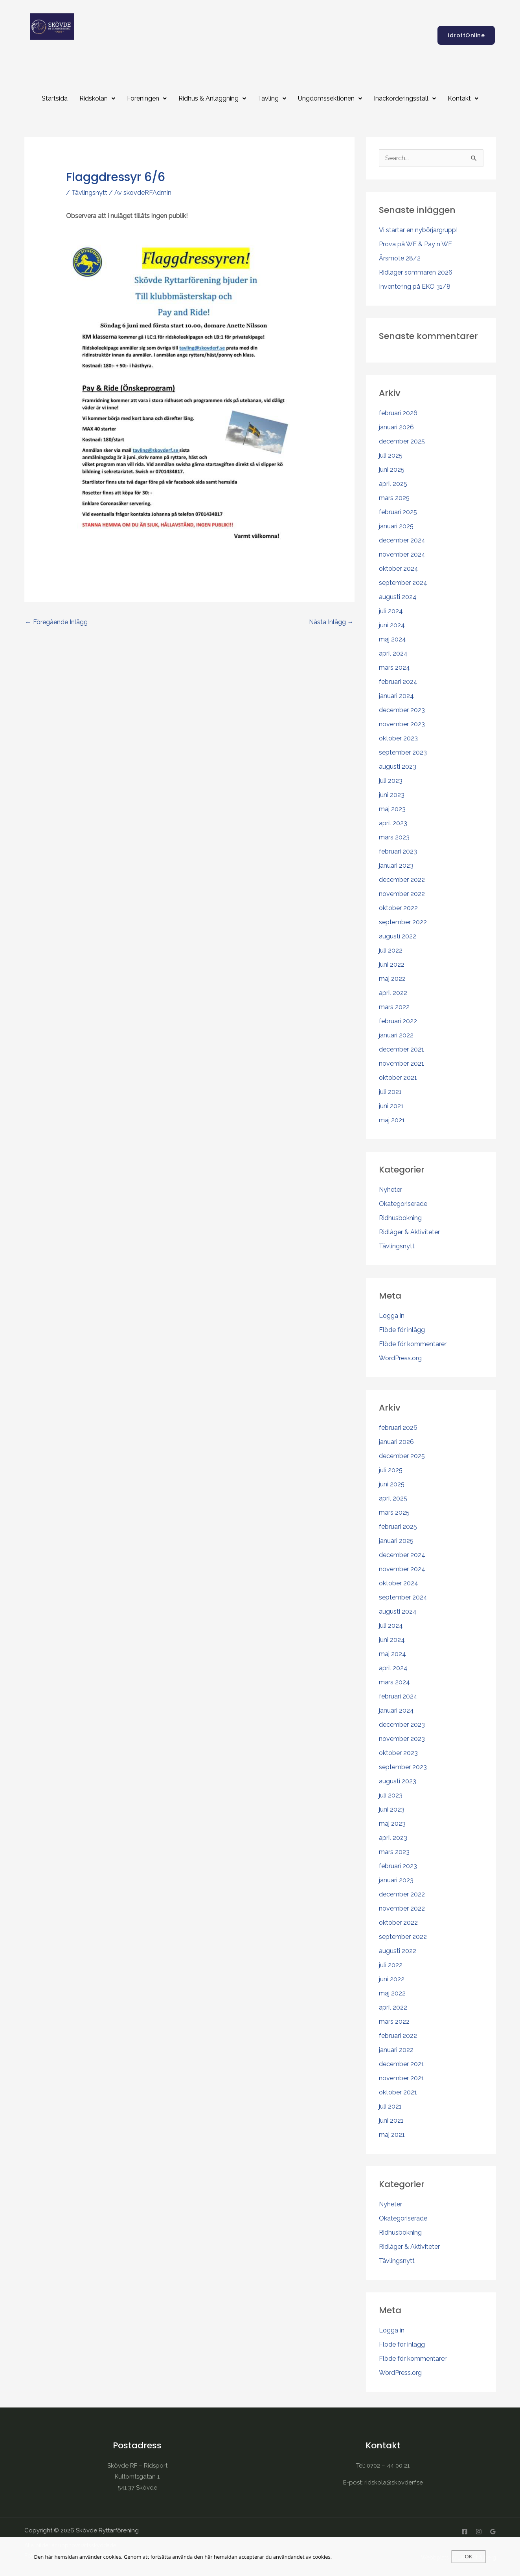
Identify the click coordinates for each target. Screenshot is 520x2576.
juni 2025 (391, 469)
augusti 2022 (397, 936)
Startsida (55, 98)
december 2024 (402, 540)
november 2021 (401, 1063)
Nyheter (390, 1189)
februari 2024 (398, 681)
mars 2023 (394, 837)
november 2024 (402, 554)
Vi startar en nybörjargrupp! (418, 230)
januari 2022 (396, 1035)
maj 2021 (392, 1120)
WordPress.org (400, 1358)
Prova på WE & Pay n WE (415, 244)
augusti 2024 (398, 597)
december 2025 (402, 441)
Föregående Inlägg (56, 622)
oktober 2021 (398, 1077)
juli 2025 (390, 455)
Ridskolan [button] (97, 98)
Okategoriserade (403, 1203)
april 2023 (393, 823)
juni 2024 (392, 625)
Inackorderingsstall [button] (405, 98)
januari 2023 (396, 865)
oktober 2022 (398, 908)
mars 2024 (394, 667)
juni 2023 (391, 795)
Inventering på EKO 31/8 (414, 286)
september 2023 (403, 752)
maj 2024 (392, 639)
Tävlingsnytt (89, 192)
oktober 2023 (398, 738)
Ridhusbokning (400, 1218)
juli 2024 (391, 611)
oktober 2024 (398, 568)
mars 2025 (394, 498)
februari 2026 (398, 413)
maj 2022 (392, 978)
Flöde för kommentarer (413, 1344)
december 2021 (401, 1049)
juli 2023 (390, 780)
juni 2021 (391, 1106)
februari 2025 (398, 512)
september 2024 (403, 582)
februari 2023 (398, 851)
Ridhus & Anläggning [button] (212, 98)
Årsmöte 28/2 (400, 258)
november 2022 (402, 894)
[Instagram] (479, 2531)
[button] (97, 99)
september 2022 (403, 922)
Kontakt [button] (463, 98)
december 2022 (402, 879)
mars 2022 (394, 1007)
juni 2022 (391, 964)
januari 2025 (396, 526)
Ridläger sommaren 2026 (415, 272)
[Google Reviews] (493, 2531)
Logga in (391, 1315)
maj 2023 (392, 809)
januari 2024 (396, 696)
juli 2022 (390, 950)
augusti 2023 (397, 766)
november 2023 (402, 724)
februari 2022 (398, 1021)
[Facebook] (464, 2531)
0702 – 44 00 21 (388, 2465)
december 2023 (402, 710)
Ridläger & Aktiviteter (409, 1232)
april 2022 (393, 993)
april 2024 (393, 653)
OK (468, 2556)
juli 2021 (390, 1092)
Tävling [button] (272, 98)
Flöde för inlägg (402, 1330)
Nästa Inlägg (331, 622)
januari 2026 (396, 427)
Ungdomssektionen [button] (330, 98)
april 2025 (393, 483)
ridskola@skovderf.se (393, 2482)
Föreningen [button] (147, 98)
